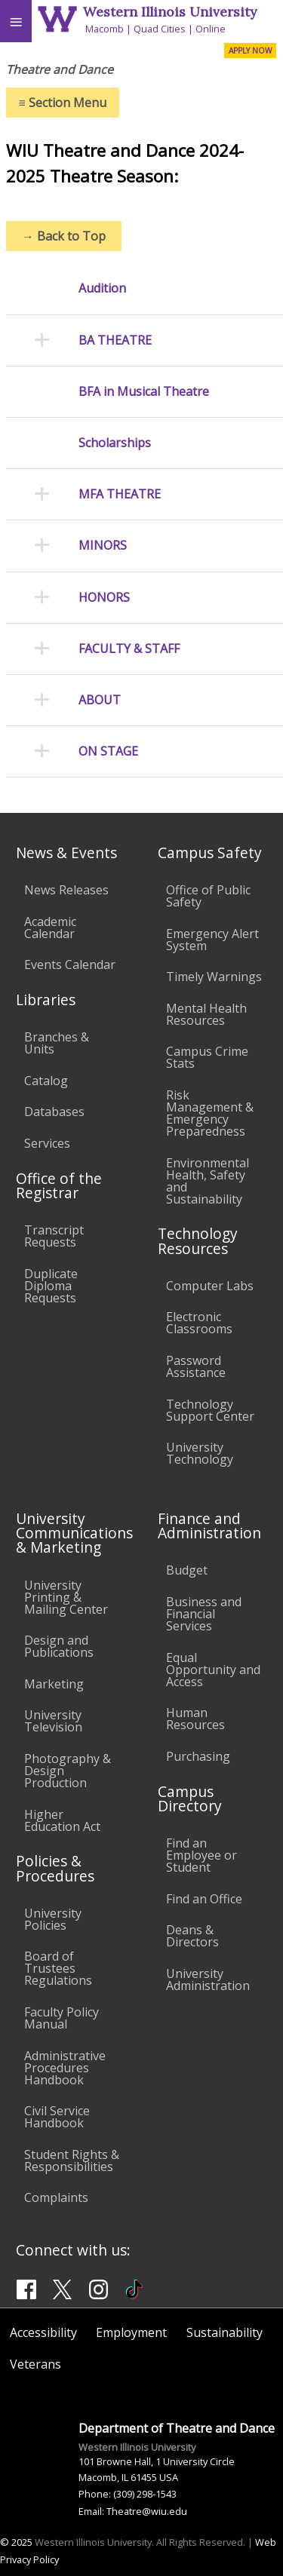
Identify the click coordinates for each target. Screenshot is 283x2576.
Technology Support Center (210, 1410)
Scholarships (114, 443)
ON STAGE (108, 751)
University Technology (199, 1453)
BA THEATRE (115, 340)
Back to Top (64, 236)
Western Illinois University (170, 11)
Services (47, 1143)
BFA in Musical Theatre (143, 392)
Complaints (56, 2197)
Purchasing (198, 1756)
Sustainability (224, 2332)
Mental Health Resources (206, 1014)
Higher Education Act (62, 1820)
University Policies (53, 1919)
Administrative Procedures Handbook (65, 2067)
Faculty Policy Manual (61, 2018)
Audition (102, 288)
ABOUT (99, 700)
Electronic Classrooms (199, 1322)
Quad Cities (160, 28)
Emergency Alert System (212, 939)
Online (210, 28)
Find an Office (204, 1899)
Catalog (46, 1080)
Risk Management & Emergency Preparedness (210, 1113)
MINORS (102, 545)
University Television (53, 1721)
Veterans (35, 2364)
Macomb (104, 28)
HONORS (104, 597)
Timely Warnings (214, 976)
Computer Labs (210, 1285)
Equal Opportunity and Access (213, 1669)
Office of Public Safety (208, 896)
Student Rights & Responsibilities (71, 2160)
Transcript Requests (54, 1236)
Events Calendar (69, 964)
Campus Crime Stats (207, 1057)
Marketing (54, 1684)
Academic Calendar (50, 927)
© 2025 (16, 2542)
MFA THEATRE (119, 494)
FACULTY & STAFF (129, 649)
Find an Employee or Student (201, 1855)
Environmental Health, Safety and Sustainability (207, 1181)
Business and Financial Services (203, 1613)
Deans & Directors (192, 1935)
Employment (131, 2332)
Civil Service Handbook (57, 2116)
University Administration (208, 1979)
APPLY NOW (250, 50)
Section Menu (62, 103)
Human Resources (195, 1718)
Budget (187, 1570)
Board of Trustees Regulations (58, 1968)
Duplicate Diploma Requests (51, 1285)
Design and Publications (59, 1646)
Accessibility (43, 2332)
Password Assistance (196, 1366)
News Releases (66, 890)
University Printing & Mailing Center (66, 1597)
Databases (54, 1111)
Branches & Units (56, 1043)
